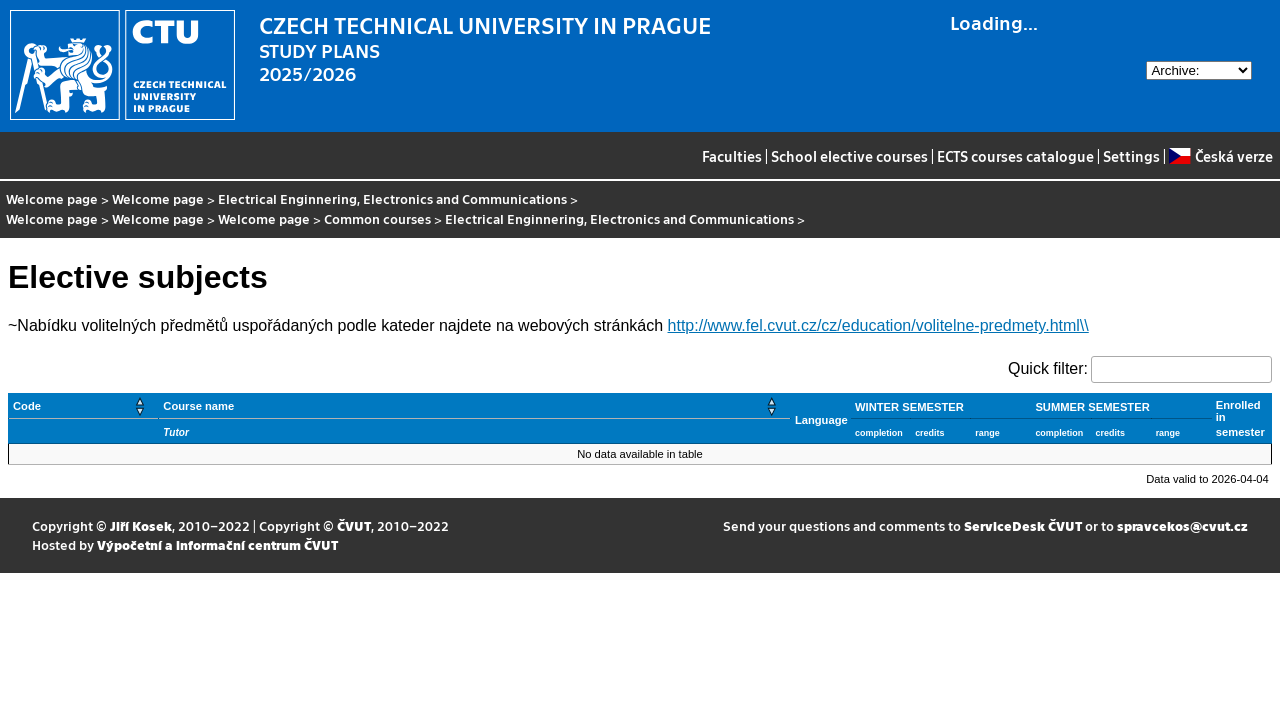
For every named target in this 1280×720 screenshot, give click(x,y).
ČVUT (354, 525)
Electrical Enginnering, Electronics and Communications (392, 198)
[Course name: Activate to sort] (475, 406)
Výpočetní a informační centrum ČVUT (217, 544)
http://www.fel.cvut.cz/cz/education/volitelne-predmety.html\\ (878, 325)
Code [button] (27, 406)
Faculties (732, 156)
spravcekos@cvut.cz (1182, 525)
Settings (1131, 156)
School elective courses (849, 156)
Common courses (377, 218)
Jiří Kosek (141, 525)
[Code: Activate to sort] (84, 406)
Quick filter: (1048, 368)
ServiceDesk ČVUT (1023, 525)
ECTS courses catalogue (1015, 156)
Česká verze (1220, 156)
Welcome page (52, 198)
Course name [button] (198, 406)
